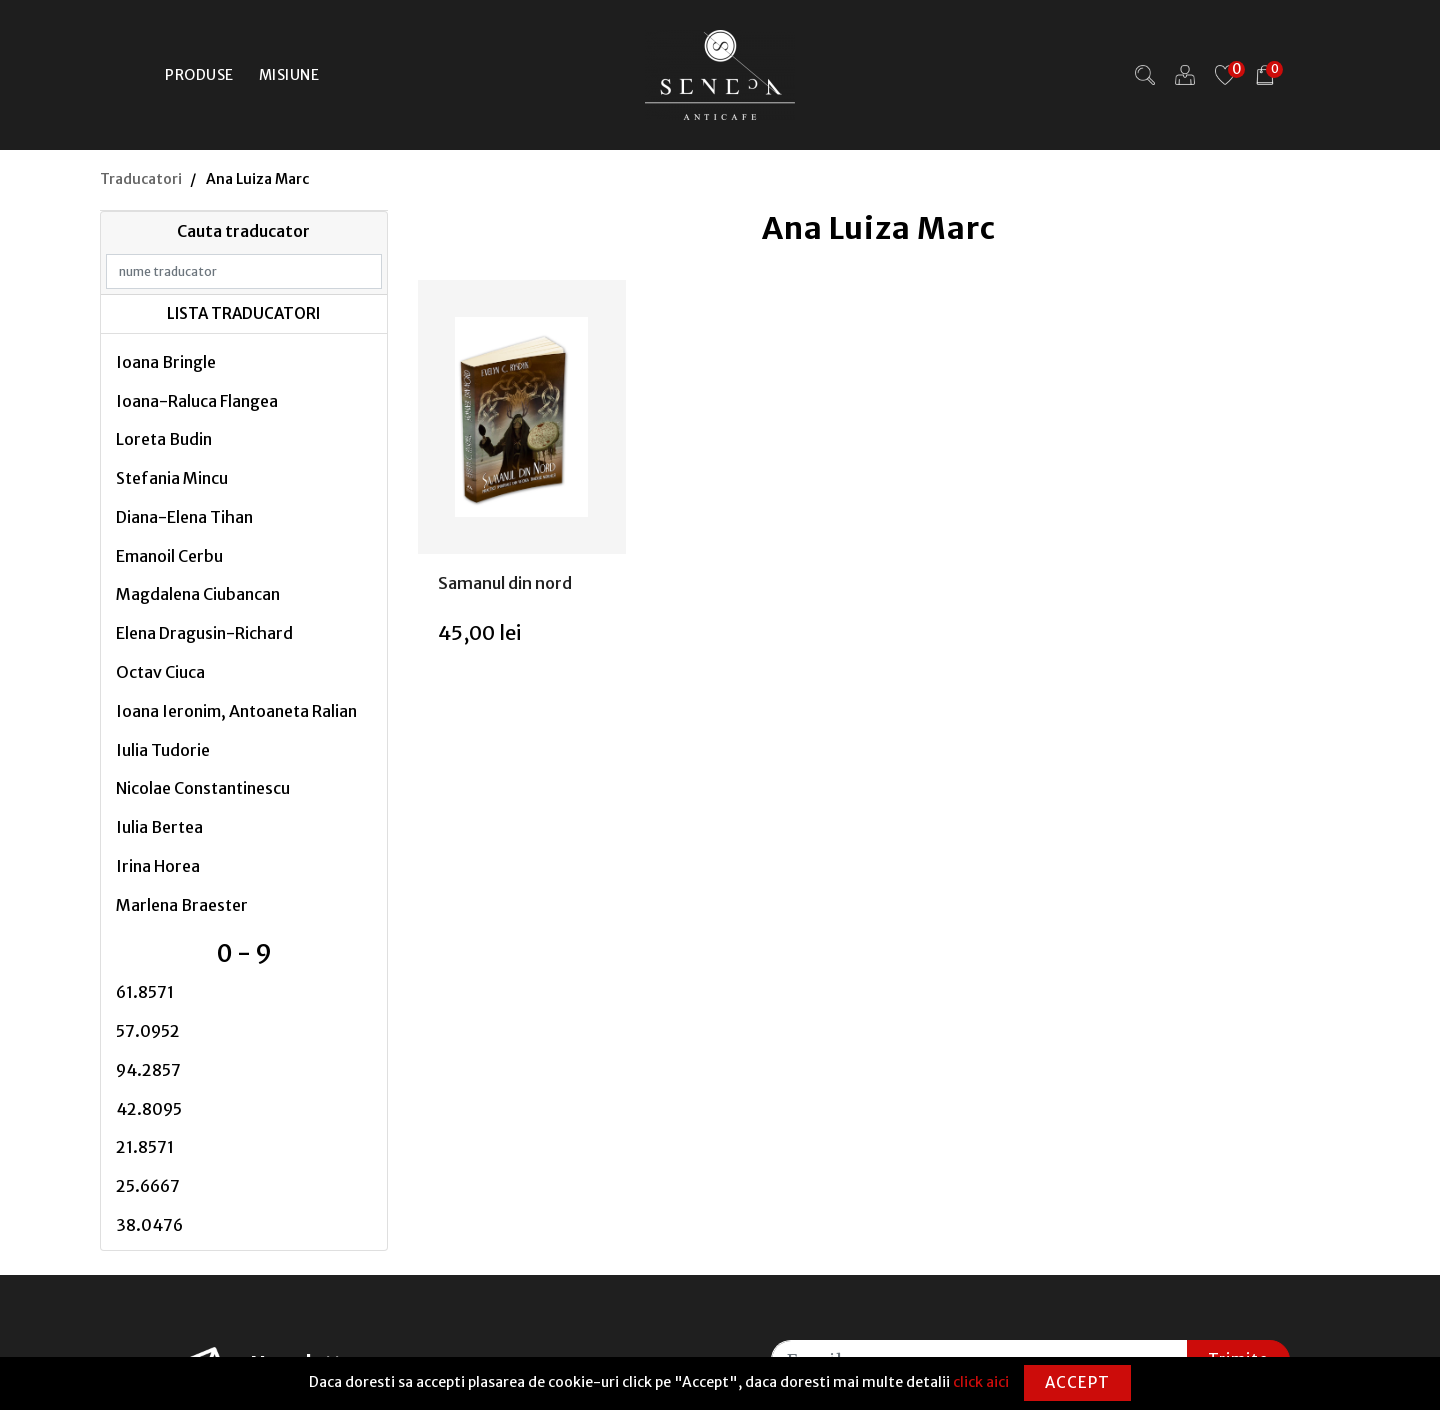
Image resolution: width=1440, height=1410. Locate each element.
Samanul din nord (505, 583)
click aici (981, 1382)
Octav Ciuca (160, 672)
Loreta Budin (164, 439)
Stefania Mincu (172, 478)
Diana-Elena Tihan (184, 517)
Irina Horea (158, 866)
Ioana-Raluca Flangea (197, 401)
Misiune (289, 75)
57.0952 (148, 1031)
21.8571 (145, 1147)
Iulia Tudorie (163, 750)
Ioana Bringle (166, 362)
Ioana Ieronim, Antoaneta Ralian (236, 711)
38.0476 (149, 1225)
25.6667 (148, 1186)
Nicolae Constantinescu (203, 788)
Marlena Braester (182, 905)
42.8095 (149, 1109)
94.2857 (148, 1070)
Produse (199, 75)
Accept (1077, 1382)
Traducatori (141, 179)
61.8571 (145, 992)
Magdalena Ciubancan (198, 594)
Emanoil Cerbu (169, 556)
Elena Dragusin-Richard (204, 633)
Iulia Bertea (159, 827)
